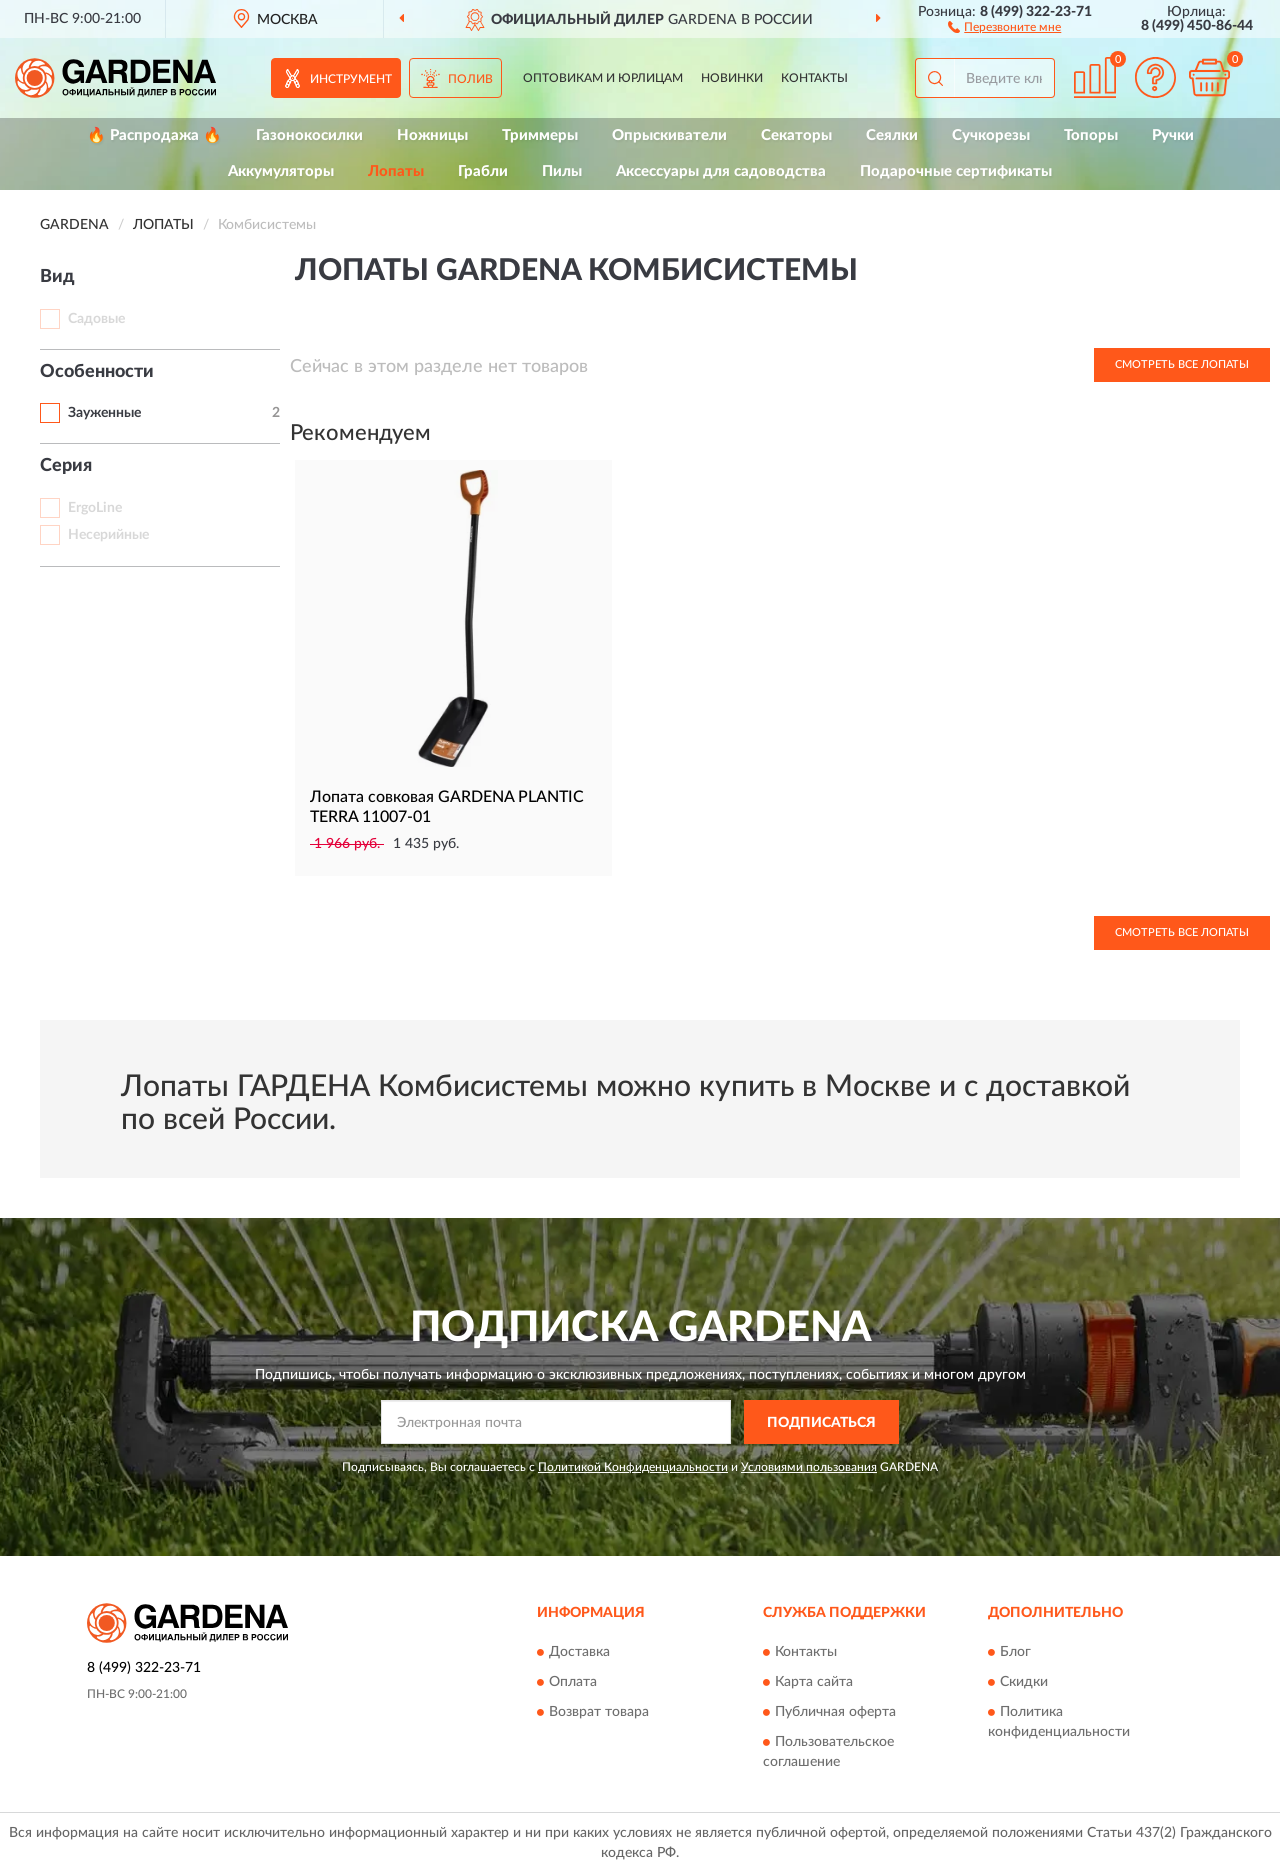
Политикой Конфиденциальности (633, 1467)
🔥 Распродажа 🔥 (154, 135)
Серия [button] (66, 466)
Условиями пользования (809, 1467)
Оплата (573, 1682)
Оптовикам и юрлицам (603, 78)
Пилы (562, 171)
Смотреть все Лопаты (1182, 364)
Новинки (732, 78)
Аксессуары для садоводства (721, 171)
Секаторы (796, 135)
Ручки (1173, 135)
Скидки (1024, 1682)
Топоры (1091, 135)
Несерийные (108, 535)
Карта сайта (814, 1682)
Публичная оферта (835, 1712)
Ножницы (432, 135)
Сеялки (892, 135)
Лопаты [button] (396, 171)
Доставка (579, 1652)
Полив (470, 79)
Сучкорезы (991, 135)
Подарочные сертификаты (956, 171)
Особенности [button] (97, 372)
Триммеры (540, 135)
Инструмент (351, 79)
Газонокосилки (309, 135)
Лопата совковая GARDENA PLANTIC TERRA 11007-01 (447, 807)
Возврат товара (599, 1712)
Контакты (814, 78)
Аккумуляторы (281, 171)
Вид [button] (57, 277)
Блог (1015, 1652)
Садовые (96, 319)
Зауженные (104, 413)
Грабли (483, 171)
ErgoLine (95, 508)
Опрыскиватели (669, 135)
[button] (1004, 26)
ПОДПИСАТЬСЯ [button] (821, 1423)
